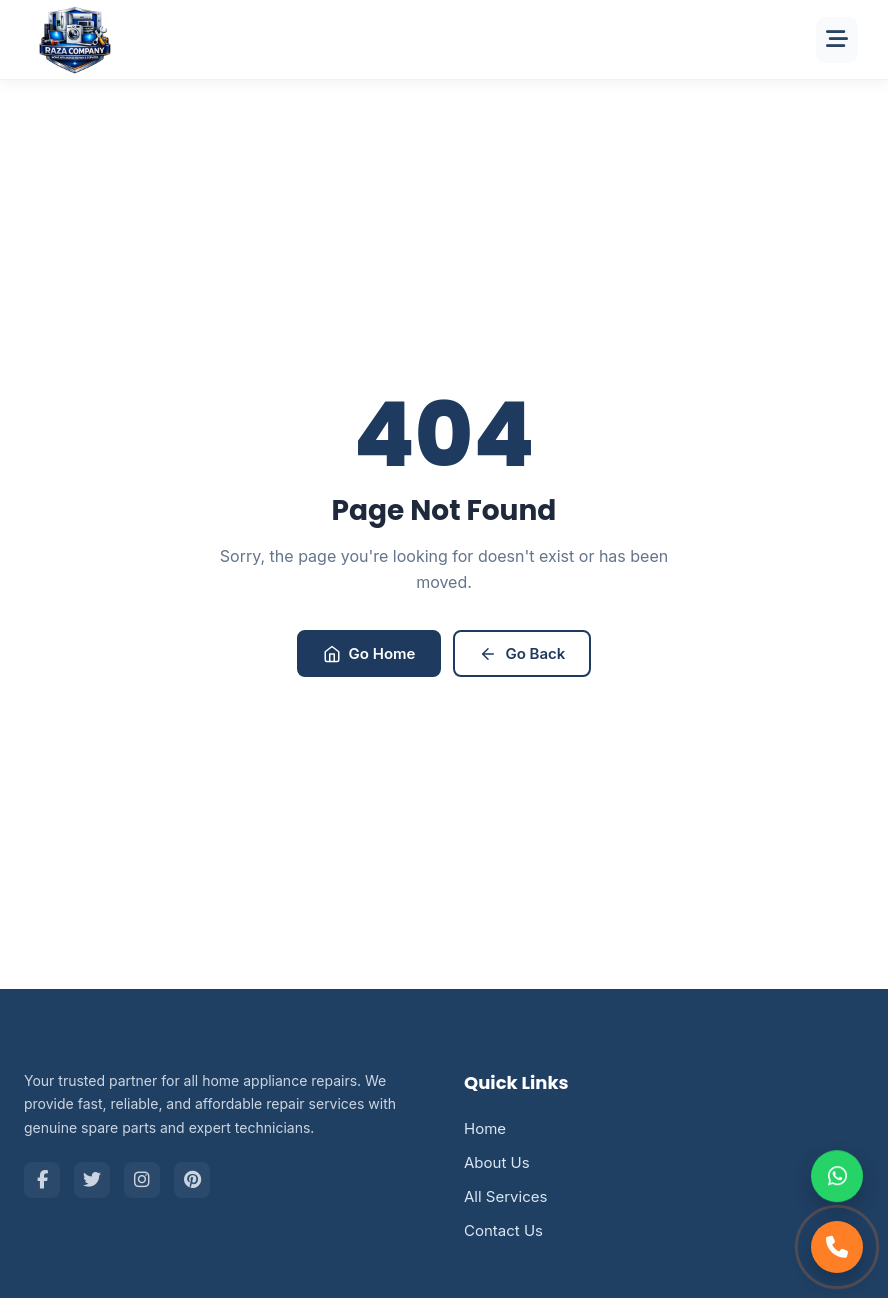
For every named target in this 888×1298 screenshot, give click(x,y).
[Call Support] (837, 1247)
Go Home (369, 653)
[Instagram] (142, 1180)
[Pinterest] (192, 1180)
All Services (505, 1196)
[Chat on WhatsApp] (837, 1177)
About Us (497, 1162)
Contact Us (503, 1230)
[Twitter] (92, 1180)
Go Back (522, 653)
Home (485, 1128)
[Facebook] (42, 1180)
